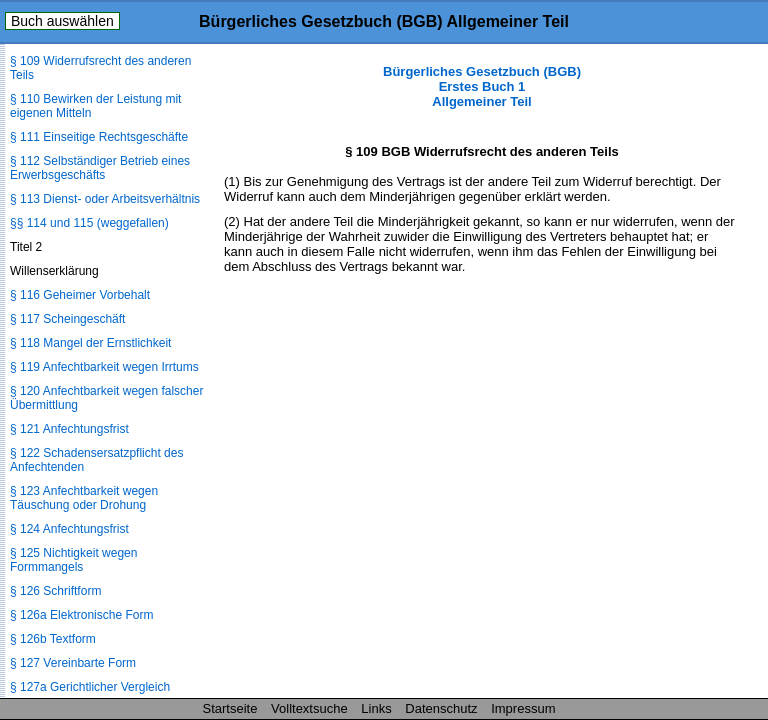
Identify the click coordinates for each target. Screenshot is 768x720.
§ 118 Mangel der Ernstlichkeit (90, 343)
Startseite (230, 708)
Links (376, 708)
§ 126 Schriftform (55, 591)
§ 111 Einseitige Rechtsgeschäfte (99, 137)
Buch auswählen (62, 21)
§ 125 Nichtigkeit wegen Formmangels (73, 560)
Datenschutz (441, 708)
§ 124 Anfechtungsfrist (69, 529)
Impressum (523, 708)
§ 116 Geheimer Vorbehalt (80, 295)
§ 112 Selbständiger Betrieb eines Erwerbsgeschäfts (100, 168)
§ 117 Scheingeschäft (67, 319)
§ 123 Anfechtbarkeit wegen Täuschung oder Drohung (84, 498)
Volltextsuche (309, 708)
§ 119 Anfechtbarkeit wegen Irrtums (104, 367)
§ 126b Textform (53, 639)
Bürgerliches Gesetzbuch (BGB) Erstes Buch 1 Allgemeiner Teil (482, 86)
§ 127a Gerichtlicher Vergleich (90, 687)
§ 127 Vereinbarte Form (73, 663)
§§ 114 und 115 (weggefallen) (89, 223)
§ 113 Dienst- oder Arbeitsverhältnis (105, 199)
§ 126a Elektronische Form (81, 615)
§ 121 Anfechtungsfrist (69, 429)
